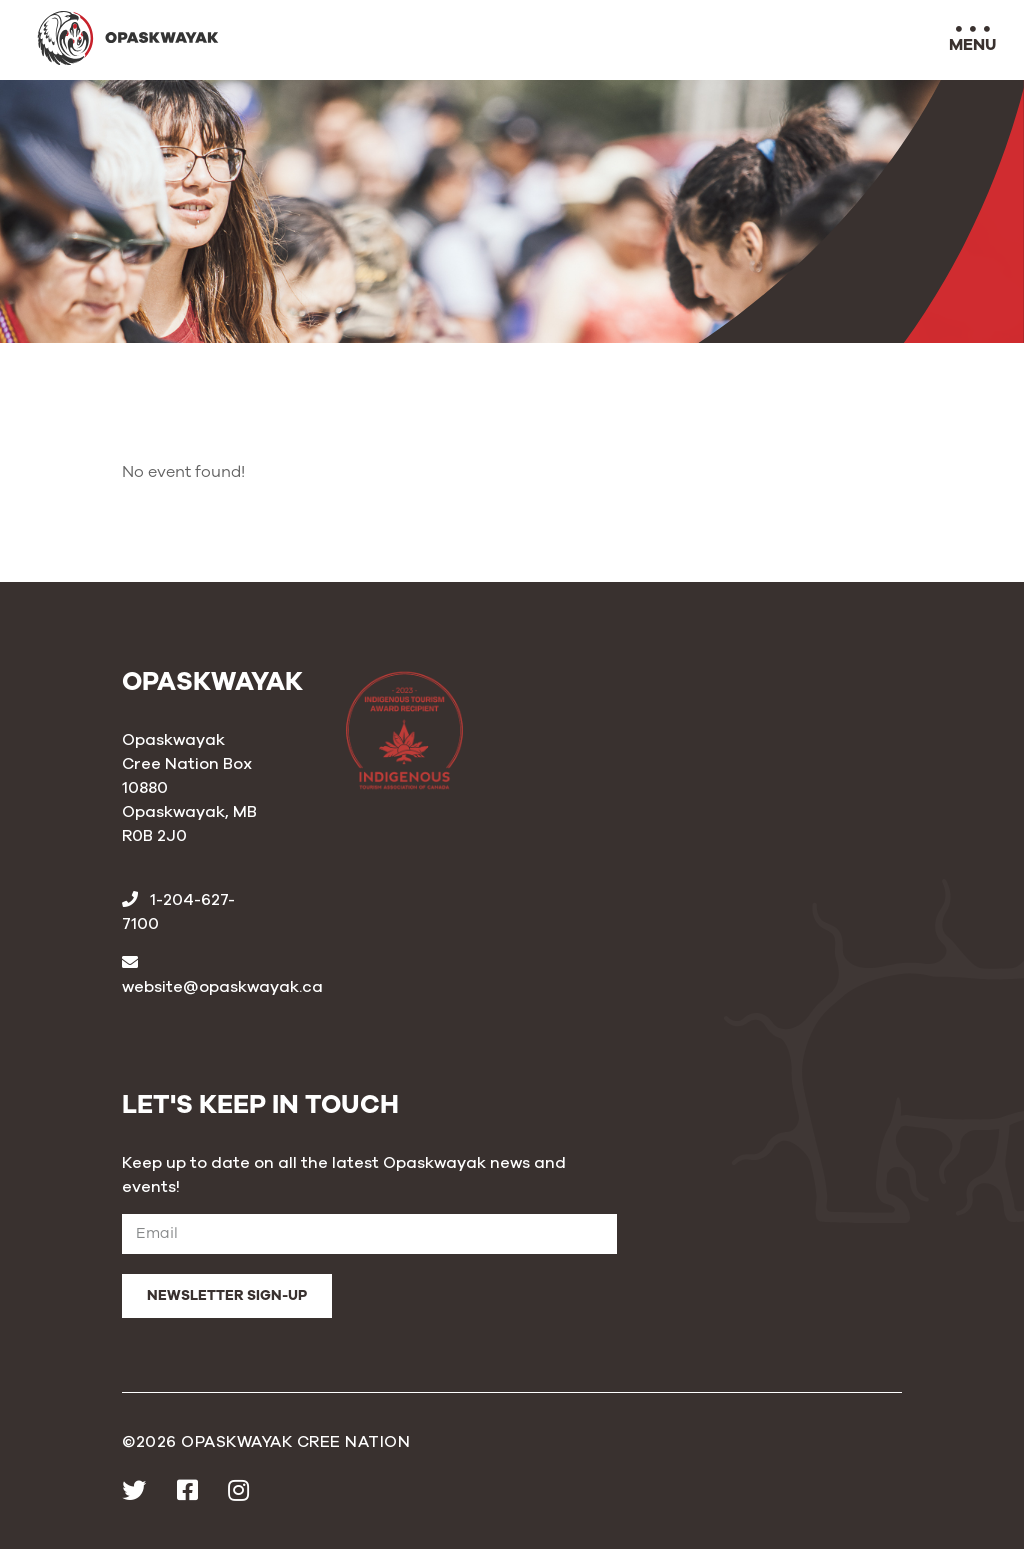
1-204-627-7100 (178, 912)
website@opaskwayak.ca (222, 975)
